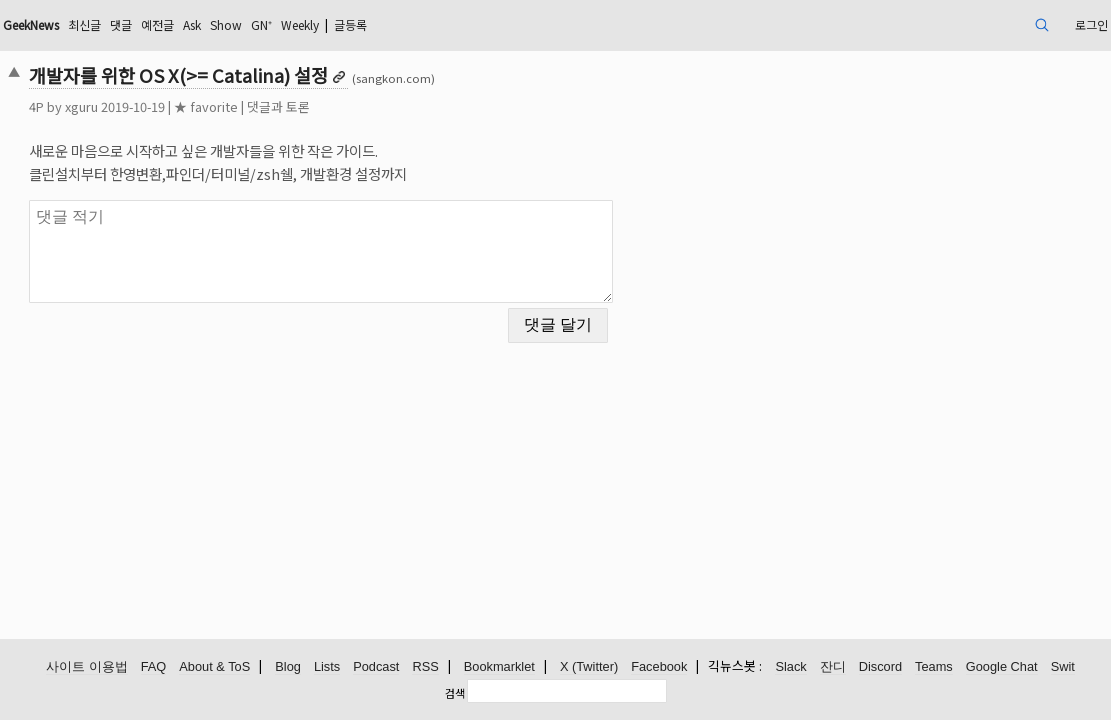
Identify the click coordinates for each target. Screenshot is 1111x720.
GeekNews (150, 24)
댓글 (256, 24)
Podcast (376, 667)
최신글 (214, 24)
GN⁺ (419, 24)
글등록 (527, 24)
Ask (338, 24)
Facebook (659, 667)
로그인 (977, 24)
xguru (187, 106)
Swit (1063, 667)
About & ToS (214, 667)
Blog (288, 667)
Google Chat (1002, 667)
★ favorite (312, 106)
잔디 (833, 667)
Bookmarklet (499, 667)
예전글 (297, 24)
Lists (327, 667)
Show (378, 24)
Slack (790, 667)
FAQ (154, 667)
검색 (455, 693)
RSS (425, 667)
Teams (934, 667)
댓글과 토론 (384, 106)
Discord (880, 667)
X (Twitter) (589, 667)
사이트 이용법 (87, 667)
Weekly (466, 24)
